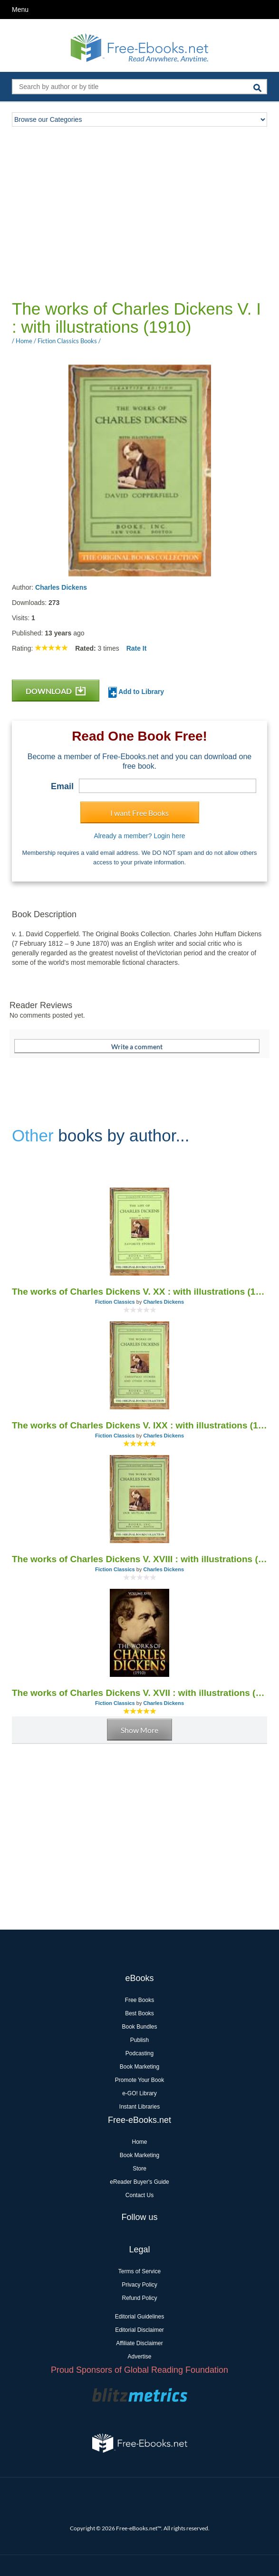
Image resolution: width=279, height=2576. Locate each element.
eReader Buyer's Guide (139, 2182)
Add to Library (136, 692)
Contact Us (139, 2195)
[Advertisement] (144, 212)
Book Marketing (139, 2066)
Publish (139, 2040)
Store (139, 2168)
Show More (139, 1729)
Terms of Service (139, 2271)
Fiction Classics (115, 1302)
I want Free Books (139, 812)
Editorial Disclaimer (139, 2330)
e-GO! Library (139, 2093)
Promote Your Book (139, 2080)
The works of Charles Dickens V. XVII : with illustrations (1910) (139, 1693)
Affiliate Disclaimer (139, 2343)
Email (62, 786)
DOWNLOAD (56, 690)
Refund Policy (139, 2298)
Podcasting (139, 2053)
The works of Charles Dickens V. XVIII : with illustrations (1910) (139, 1559)
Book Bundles (139, 2026)
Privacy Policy (139, 2284)
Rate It (136, 648)
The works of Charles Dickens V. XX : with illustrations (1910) (139, 1292)
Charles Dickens (61, 587)
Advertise (139, 2356)
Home (139, 2142)
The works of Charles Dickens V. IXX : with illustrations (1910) (139, 1425)
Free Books (139, 2000)
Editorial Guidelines (139, 2316)
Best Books (139, 2013)
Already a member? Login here (139, 836)
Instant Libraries (139, 2106)
